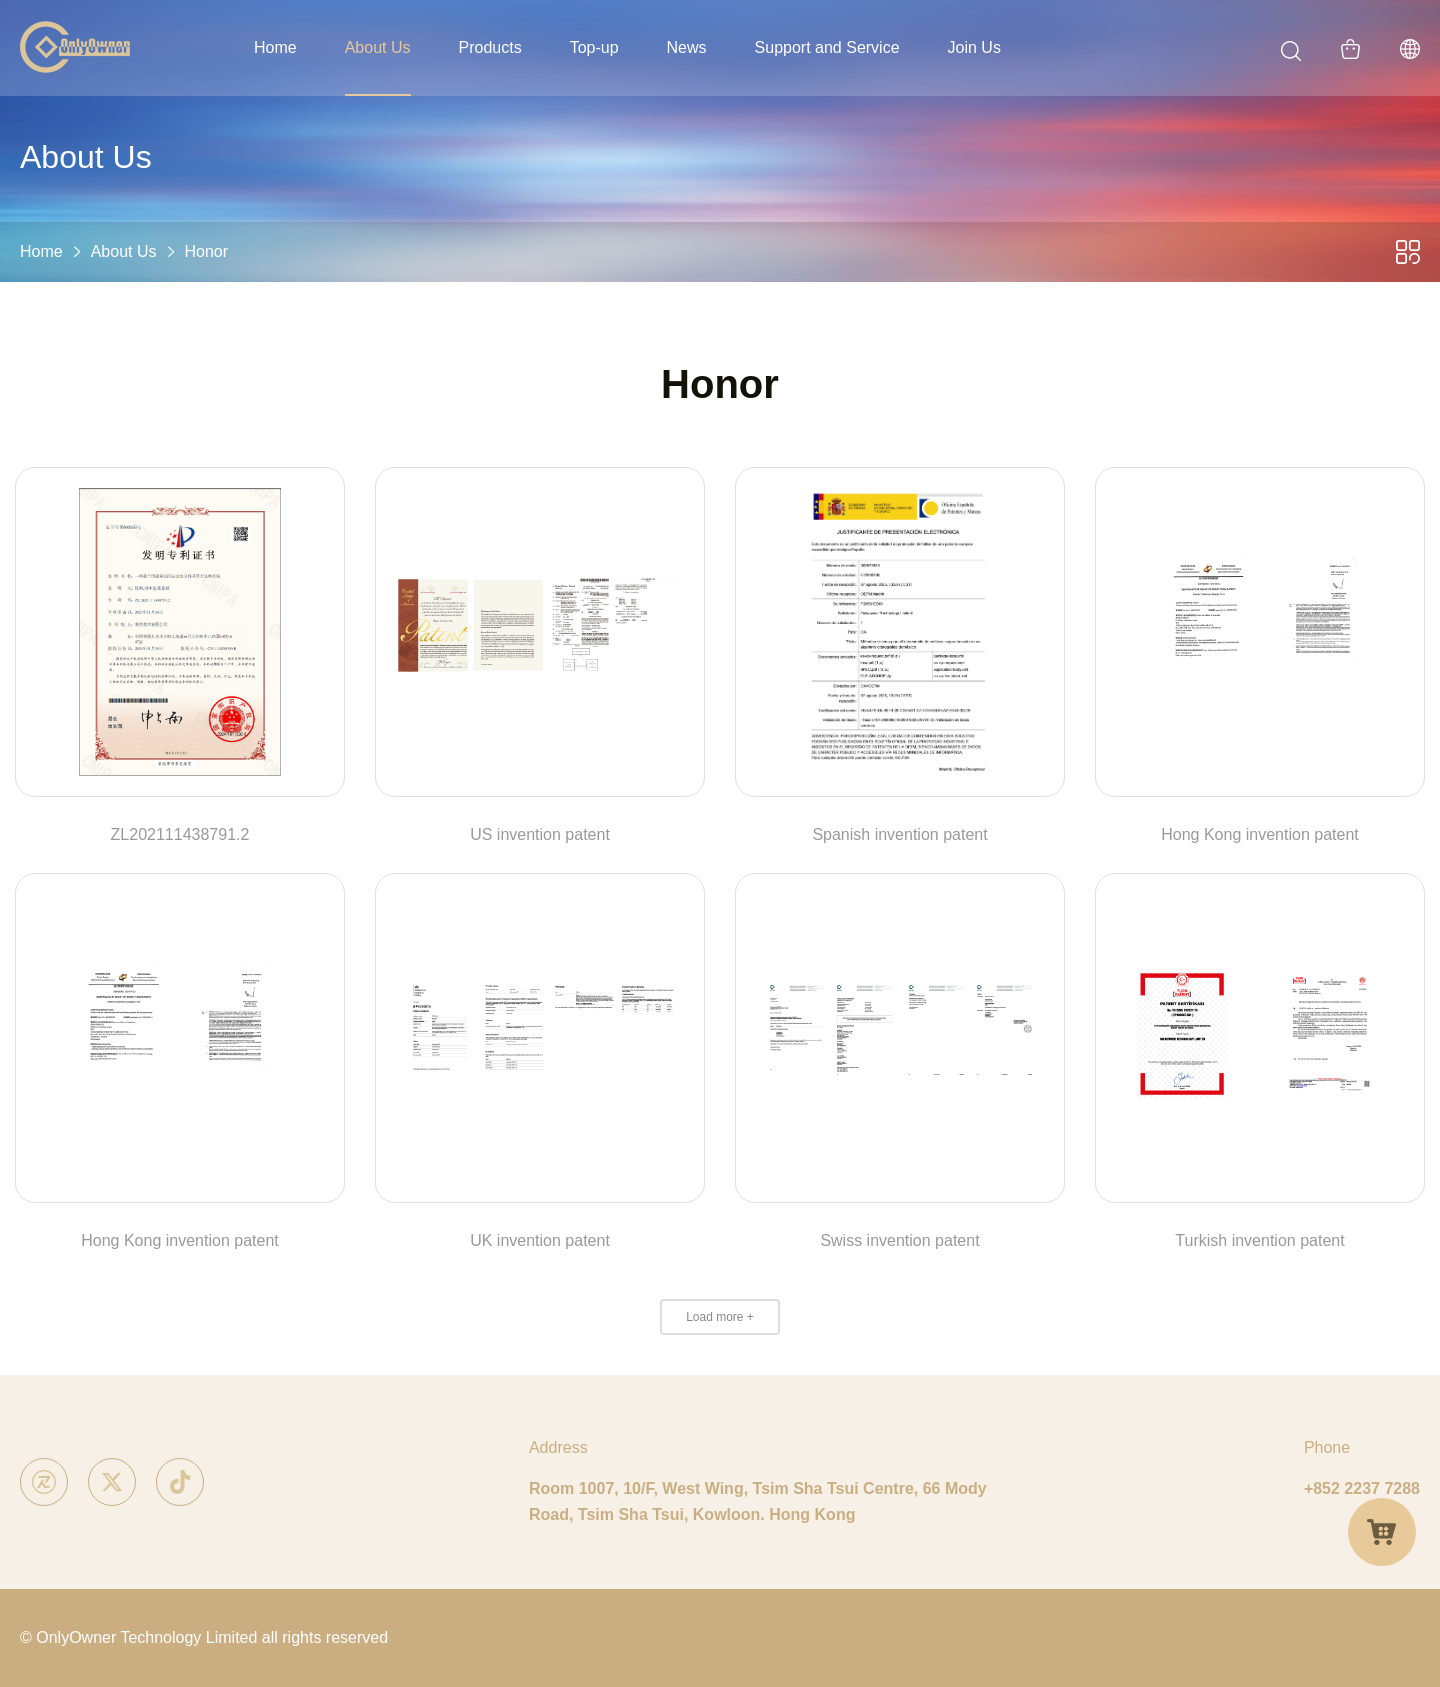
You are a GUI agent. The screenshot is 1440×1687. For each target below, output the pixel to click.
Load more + (720, 1317)
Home (275, 47)
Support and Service (827, 47)
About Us (378, 47)
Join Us (974, 47)
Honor (207, 251)
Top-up (594, 47)
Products (490, 47)
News (687, 47)
